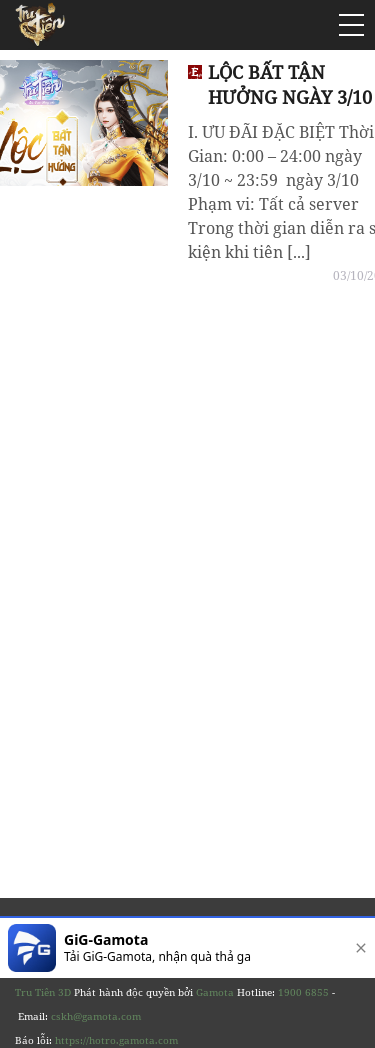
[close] (357, 948)
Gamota (215, 992)
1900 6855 (303, 992)
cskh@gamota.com (96, 1016)
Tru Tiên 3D (43, 992)
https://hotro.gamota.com (116, 1040)
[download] (296, 948)
